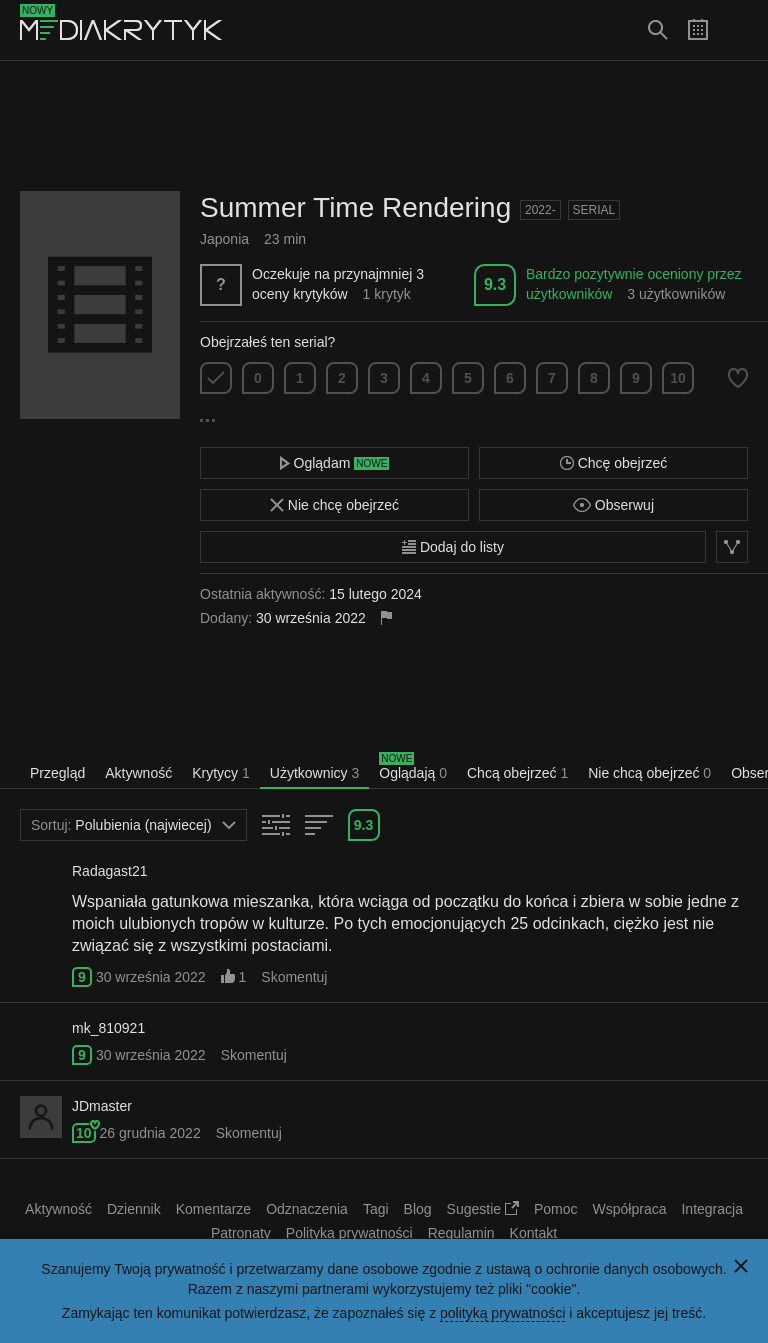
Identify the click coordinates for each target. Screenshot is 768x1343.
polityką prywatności (502, 1313)
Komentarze (213, 1209)
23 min (285, 239)
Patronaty (241, 1233)
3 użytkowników (676, 294)
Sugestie (483, 1209)
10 (678, 378)
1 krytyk (387, 294)
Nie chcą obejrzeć (649, 773)
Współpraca (630, 1209)
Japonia (224, 239)
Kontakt (533, 1233)
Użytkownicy (314, 773)
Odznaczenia (307, 1209)
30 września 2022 (151, 977)
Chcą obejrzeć (517, 773)
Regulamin (461, 1233)
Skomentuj (294, 977)
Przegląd (57, 773)
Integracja (711, 1209)
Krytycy (221, 773)
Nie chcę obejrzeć (334, 505)
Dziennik (134, 1209)
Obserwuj (613, 505)
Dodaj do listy (453, 547)
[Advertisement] (384, 126)
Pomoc (556, 1209)
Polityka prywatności (349, 1233)
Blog (418, 1209)
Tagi (376, 1209)
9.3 (495, 284)
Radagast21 (110, 871)
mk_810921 (108, 1028)
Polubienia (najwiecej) (133, 825)
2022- (540, 210)
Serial (594, 210)
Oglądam (335, 463)
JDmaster (102, 1106)
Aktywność (138, 773)
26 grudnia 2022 (149, 1133)
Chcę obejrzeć (613, 463)
